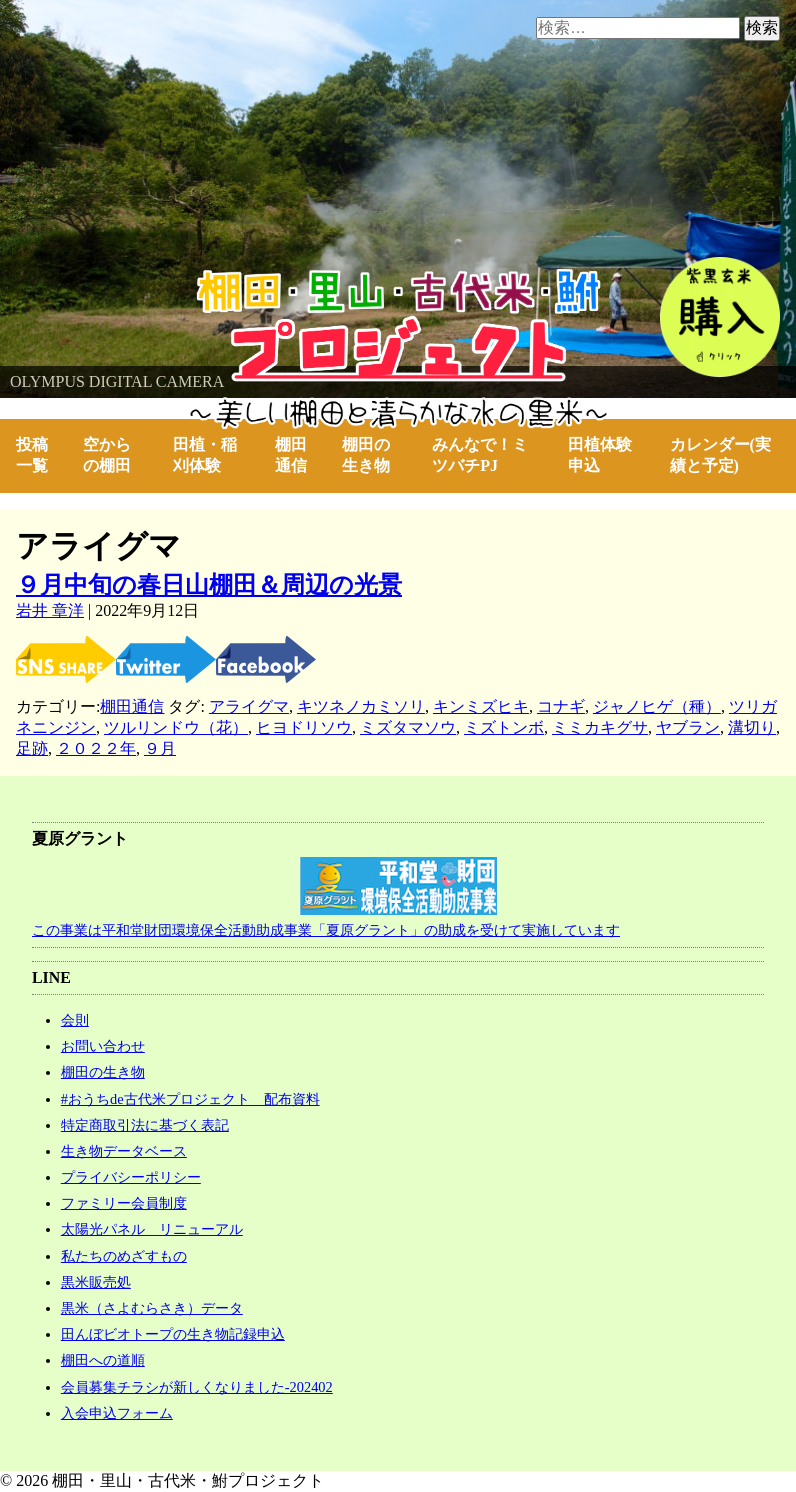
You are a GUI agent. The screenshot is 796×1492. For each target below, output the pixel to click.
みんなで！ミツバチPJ (480, 455)
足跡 (32, 748)
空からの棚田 (107, 455)
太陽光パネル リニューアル (152, 1229)
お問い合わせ (103, 1046)
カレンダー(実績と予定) (720, 455)
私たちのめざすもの (124, 1256)
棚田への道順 (103, 1360)
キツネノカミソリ (361, 706)
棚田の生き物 (366, 455)
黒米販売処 (96, 1282)
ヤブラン (688, 727)
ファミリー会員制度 (124, 1203)
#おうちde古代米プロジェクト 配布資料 (190, 1099)
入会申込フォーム (117, 1413)
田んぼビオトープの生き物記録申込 (173, 1334)
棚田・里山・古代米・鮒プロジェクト (136, 278)
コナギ (561, 706)
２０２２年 (96, 748)
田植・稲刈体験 (205, 455)
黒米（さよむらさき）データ (152, 1308)
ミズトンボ (504, 727)
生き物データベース (124, 1151)
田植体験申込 (600, 455)
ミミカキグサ (600, 727)
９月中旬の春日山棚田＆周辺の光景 (209, 585)
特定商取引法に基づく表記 (145, 1125)
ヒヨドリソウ (304, 727)
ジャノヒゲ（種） (657, 706)
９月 (160, 748)
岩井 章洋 (50, 610)
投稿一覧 (32, 455)
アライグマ (249, 706)
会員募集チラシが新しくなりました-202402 (197, 1387)
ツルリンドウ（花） (176, 727)
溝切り (752, 727)
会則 (75, 1020)
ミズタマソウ (408, 727)
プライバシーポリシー (131, 1177)
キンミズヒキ (481, 706)
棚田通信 (291, 455)
